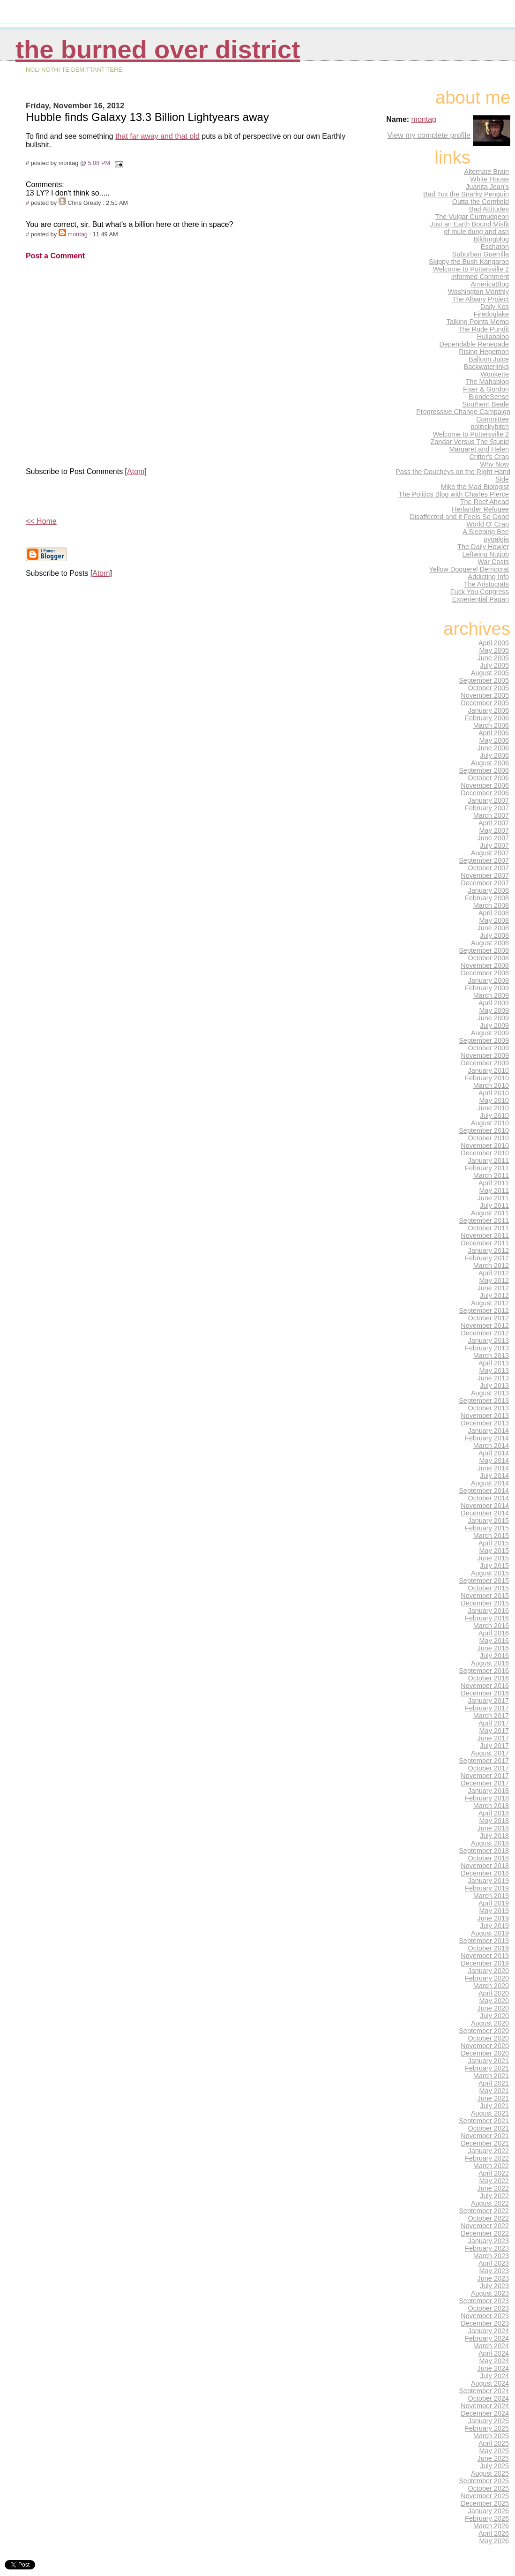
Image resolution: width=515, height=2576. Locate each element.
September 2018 (484, 1850)
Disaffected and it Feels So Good (459, 516)
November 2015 (485, 1595)
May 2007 (494, 830)
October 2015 (488, 1588)
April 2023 (493, 2263)
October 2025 (488, 2488)
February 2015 (487, 1528)
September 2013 (484, 1400)
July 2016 (494, 1655)
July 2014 (494, 1475)
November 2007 (485, 875)
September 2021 (484, 2120)
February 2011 (487, 1168)
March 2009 (491, 995)
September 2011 (484, 1220)
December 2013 (485, 1423)
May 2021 (494, 2090)
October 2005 (488, 688)
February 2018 (487, 1798)
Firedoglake (491, 314)
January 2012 (488, 1250)
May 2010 (494, 1100)
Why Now (494, 464)
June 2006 (493, 748)
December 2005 (485, 703)
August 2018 (490, 1843)
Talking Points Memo (478, 321)
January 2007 (488, 800)
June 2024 (493, 2368)
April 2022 (493, 2173)
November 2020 (485, 2045)
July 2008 (494, 935)
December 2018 (485, 1873)
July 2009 (494, 1025)
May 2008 (494, 920)
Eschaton (495, 246)
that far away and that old (157, 136)
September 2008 (484, 950)
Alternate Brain (486, 171)
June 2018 (493, 1828)
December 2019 (485, 1963)
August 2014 (490, 1483)
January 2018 (488, 1790)
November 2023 (485, 2316)
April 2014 (493, 1453)
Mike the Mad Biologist (475, 486)
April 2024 (493, 2353)
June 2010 (493, 1108)
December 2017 (485, 1783)
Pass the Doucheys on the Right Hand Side (453, 475)
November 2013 (485, 1415)
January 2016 (488, 1610)
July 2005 (494, 665)
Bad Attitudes (489, 209)
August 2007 (490, 853)
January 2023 (488, 2241)
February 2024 (487, 2338)
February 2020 (487, 1978)
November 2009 (485, 1055)
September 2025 (484, 2481)
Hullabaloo (493, 336)
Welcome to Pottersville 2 (471, 269)
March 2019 (491, 1895)
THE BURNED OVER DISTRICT (157, 49)
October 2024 (488, 2398)
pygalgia (496, 539)
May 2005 (494, 650)
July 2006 (494, 755)
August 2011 (490, 1213)
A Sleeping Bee (486, 531)
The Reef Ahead (484, 501)
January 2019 (488, 1880)
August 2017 (490, 1753)
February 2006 (487, 718)
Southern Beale (485, 404)
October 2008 (488, 958)
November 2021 (485, 2135)
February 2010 (487, 1078)
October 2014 (488, 1498)
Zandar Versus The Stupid (470, 441)
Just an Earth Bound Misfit (469, 224)
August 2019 (490, 1933)
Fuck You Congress (479, 591)
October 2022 (488, 2218)
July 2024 (494, 2376)
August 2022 (490, 2203)
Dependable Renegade (474, 344)
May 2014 (494, 1460)
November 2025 (485, 2496)
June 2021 (493, 2098)
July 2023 (494, 2286)
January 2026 (488, 2511)
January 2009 (488, 980)
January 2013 (488, 1340)
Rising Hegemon (484, 351)
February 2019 (487, 1888)
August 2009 (490, 1033)
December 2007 (485, 883)
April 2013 (493, 1363)
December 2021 (485, 2143)
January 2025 (488, 2421)
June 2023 (493, 2278)
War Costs (493, 561)
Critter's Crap (489, 456)
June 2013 (493, 1378)
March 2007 (491, 815)
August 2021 (490, 2113)
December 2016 (485, 1693)
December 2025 (485, 2503)
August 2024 (490, 2383)
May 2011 (494, 1190)
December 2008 (485, 973)
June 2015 (493, 1558)
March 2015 (491, 1535)
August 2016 (490, 1663)
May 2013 (494, 1370)
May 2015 (494, 1550)
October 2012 (488, 1318)
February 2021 (487, 2068)
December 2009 (485, 1063)
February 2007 (487, 808)
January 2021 (488, 2060)
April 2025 (493, 2443)
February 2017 (487, 1708)
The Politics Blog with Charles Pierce (453, 494)
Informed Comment (480, 276)
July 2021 (494, 2105)
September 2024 (484, 2391)
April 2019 (493, 1903)
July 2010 (494, 1115)
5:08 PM (99, 162)
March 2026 (491, 2526)
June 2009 (493, 1018)
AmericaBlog (489, 284)
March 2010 (491, 1085)
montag (77, 234)
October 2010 (488, 1138)
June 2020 (493, 2008)
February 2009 (487, 988)
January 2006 (488, 710)
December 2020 (485, 2053)
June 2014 (493, 1468)
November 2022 (485, 2226)
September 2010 (484, 1130)
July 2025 (494, 2466)
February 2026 (487, 2518)
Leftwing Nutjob (485, 554)
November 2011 (485, 1235)
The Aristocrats (486, 584)
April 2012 (493, 1273)
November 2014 (485, 1505)
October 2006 (488, 778)
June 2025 (493, 2458)
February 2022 (487, 2158)
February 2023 (487, 2248)
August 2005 (490, 673)
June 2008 (493, 928)
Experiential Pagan (480, 599)
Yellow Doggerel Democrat (469, 569)
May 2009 (494, 1010)
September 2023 (484, 2301)
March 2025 (491, 2436)
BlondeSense (489, 396)
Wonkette (494, 374)
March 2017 (491, 1715)
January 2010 (488, 1070)
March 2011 (491, 1175)
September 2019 (484, 1940)
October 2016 (488, 1678)
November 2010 (485, 1145)
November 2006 (485, 785)
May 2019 (494, 1910)
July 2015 (494, 1565)
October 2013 (488, 1408)
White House (489, 179)
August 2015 (490, 1573)
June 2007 (493, 838)
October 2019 (488, 1948)
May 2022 (494, 2180)
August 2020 (490, 2023)
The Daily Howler (483, 546)
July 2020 (494, 2015)
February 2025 (487, 2428)
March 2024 (491, 2346)
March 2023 (491, 2256)
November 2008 (485, 965)
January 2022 (488, 2150)
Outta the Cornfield (480, 201)
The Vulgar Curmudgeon (472, 216)
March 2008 (491, 905)
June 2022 (493, 2188)
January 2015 (488, 1520)
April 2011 (493, 1183)
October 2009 (488, 1048)
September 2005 (484, 680)
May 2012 (494, 1280)
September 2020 (484, 2030)
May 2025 (494, 2451)
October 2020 (488, 2038)
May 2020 (494, 2000)
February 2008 (487, 898)
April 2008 (493, 913)
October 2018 (488, 1858)
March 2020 (491, 1985)
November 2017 (485, 1775)
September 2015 (484, 1580)
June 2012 (493, 1288)
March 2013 (491, 1355)
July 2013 (494, 1385)
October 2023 (488, 2308)
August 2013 (490, 1393)
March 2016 (491, 1625)
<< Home (41, 521)
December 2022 (485, 2233)
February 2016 (487, 1618)
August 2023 (490, 2293)
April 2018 (493, 1813)
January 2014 (488, 1430)
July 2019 (494, 1925)
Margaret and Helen (479, 449)
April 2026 (493, 2533)
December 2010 (485, 1153)
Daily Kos (494, 306)
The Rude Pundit (483, 329)
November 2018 (485, 1865)
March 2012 (491, 1265)
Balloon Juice (489, 359)
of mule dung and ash (476, 231)
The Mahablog (487, 381)
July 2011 (494, 1205)
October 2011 (488, 1228)
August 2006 (490, 763)
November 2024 (485, 2406)
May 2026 (494, 2541)
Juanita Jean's (487, 186)
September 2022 (484, 2210)
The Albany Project (480, 299)
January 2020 (488, 1970)
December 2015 (485, 1603)
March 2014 (491, 1445)
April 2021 (493, 2083)
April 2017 (493, 1723)
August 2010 (490, 1123)
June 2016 (493, 1648)
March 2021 (491, 2075)
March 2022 (491, 2165)
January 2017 (488, 1700)
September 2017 (484, 1760)
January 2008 (488, 890)
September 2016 (484, 1670)
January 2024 (488, 2331)
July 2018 (494, 1835)
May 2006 (494, 740)
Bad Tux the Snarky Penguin (466, 194)
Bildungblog (491, 239)
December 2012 (485, 1333)
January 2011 (488, 1160)
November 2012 (485, 1325)
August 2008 (490, 943)
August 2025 (490, 2473)
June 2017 (493, 1738)
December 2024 (485, 2413)
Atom (135, 471)
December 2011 (485, 1243)
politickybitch (489, 426)
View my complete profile (428, 135)
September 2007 (484, 860)
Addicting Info (488, 576)
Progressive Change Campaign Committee (463, 415)
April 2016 (493, 1633)
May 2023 (494, 2271)
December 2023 (485, 2323)
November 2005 (485, 695)
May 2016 (494, 1640)
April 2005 (493, 643)
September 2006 (484, 770)
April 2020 (493, 1993)
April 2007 (493, 823)
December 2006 (485, 793)
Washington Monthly (478, 291)
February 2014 (487, 1438)
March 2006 (491, 725)
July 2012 (494, 1295)
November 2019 (485, 1955)
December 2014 (485, 1513)
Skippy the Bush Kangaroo (469, 261)
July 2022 (494, 2195)
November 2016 (485, 1685)
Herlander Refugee (480, 509)
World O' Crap (487, 524)
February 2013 (487, 1348)
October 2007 (488, 868)
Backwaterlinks (486, 366)
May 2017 (494, 1730)
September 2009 (484, 1040)
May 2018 (494, 1820)
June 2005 (493, 658)
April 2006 (493, 733)
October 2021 (488, 2128)
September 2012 (484, 1310)
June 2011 (493, 1198)
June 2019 (493, 1918)
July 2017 (494, 1745)
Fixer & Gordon (486, 389)
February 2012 (487, 1258)
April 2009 (493, 1003)
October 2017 (488, 1768)
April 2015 (493, 1543)
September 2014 (484, 1490)
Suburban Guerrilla (480, 254)
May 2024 (494, 2361)
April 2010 (493, 1093)
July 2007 (494, 845)
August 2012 (490, 1303)
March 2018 (491, 1805)
